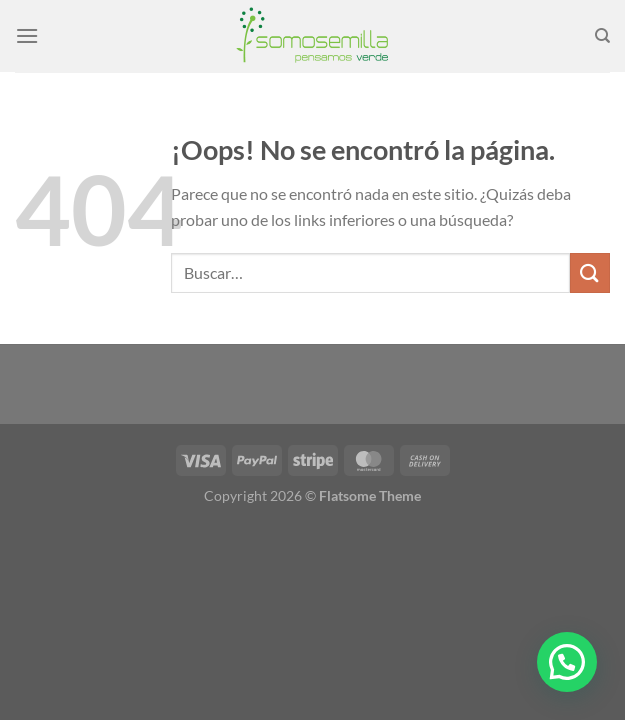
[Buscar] (602, 36)
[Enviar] (590, 272)
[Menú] (27, 35)
